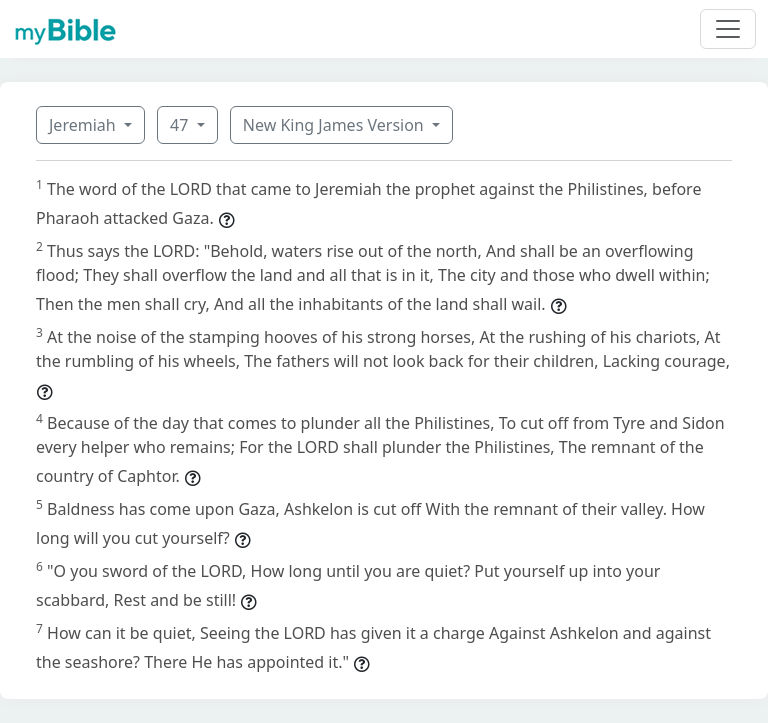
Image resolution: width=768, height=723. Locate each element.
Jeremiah (84, 125)
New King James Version (335, 125)
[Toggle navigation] (728, 29)
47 (181, 125)
